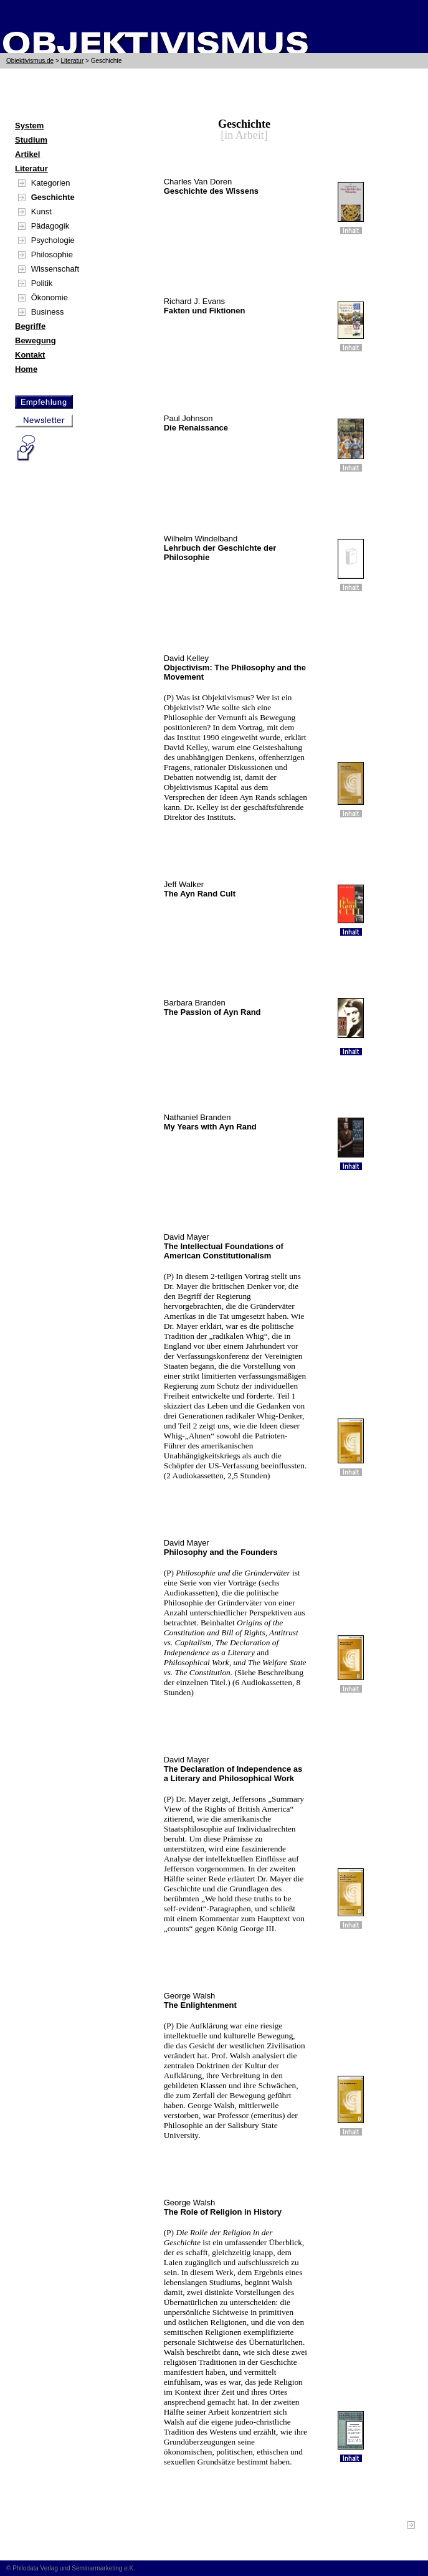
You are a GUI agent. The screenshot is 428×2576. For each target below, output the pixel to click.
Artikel (27, 154)
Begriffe (30, 326)
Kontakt (30, 354)
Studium (31, 140)
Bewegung (35, 340)
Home (26, 369)
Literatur (72, 60)
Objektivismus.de (30, 60)
